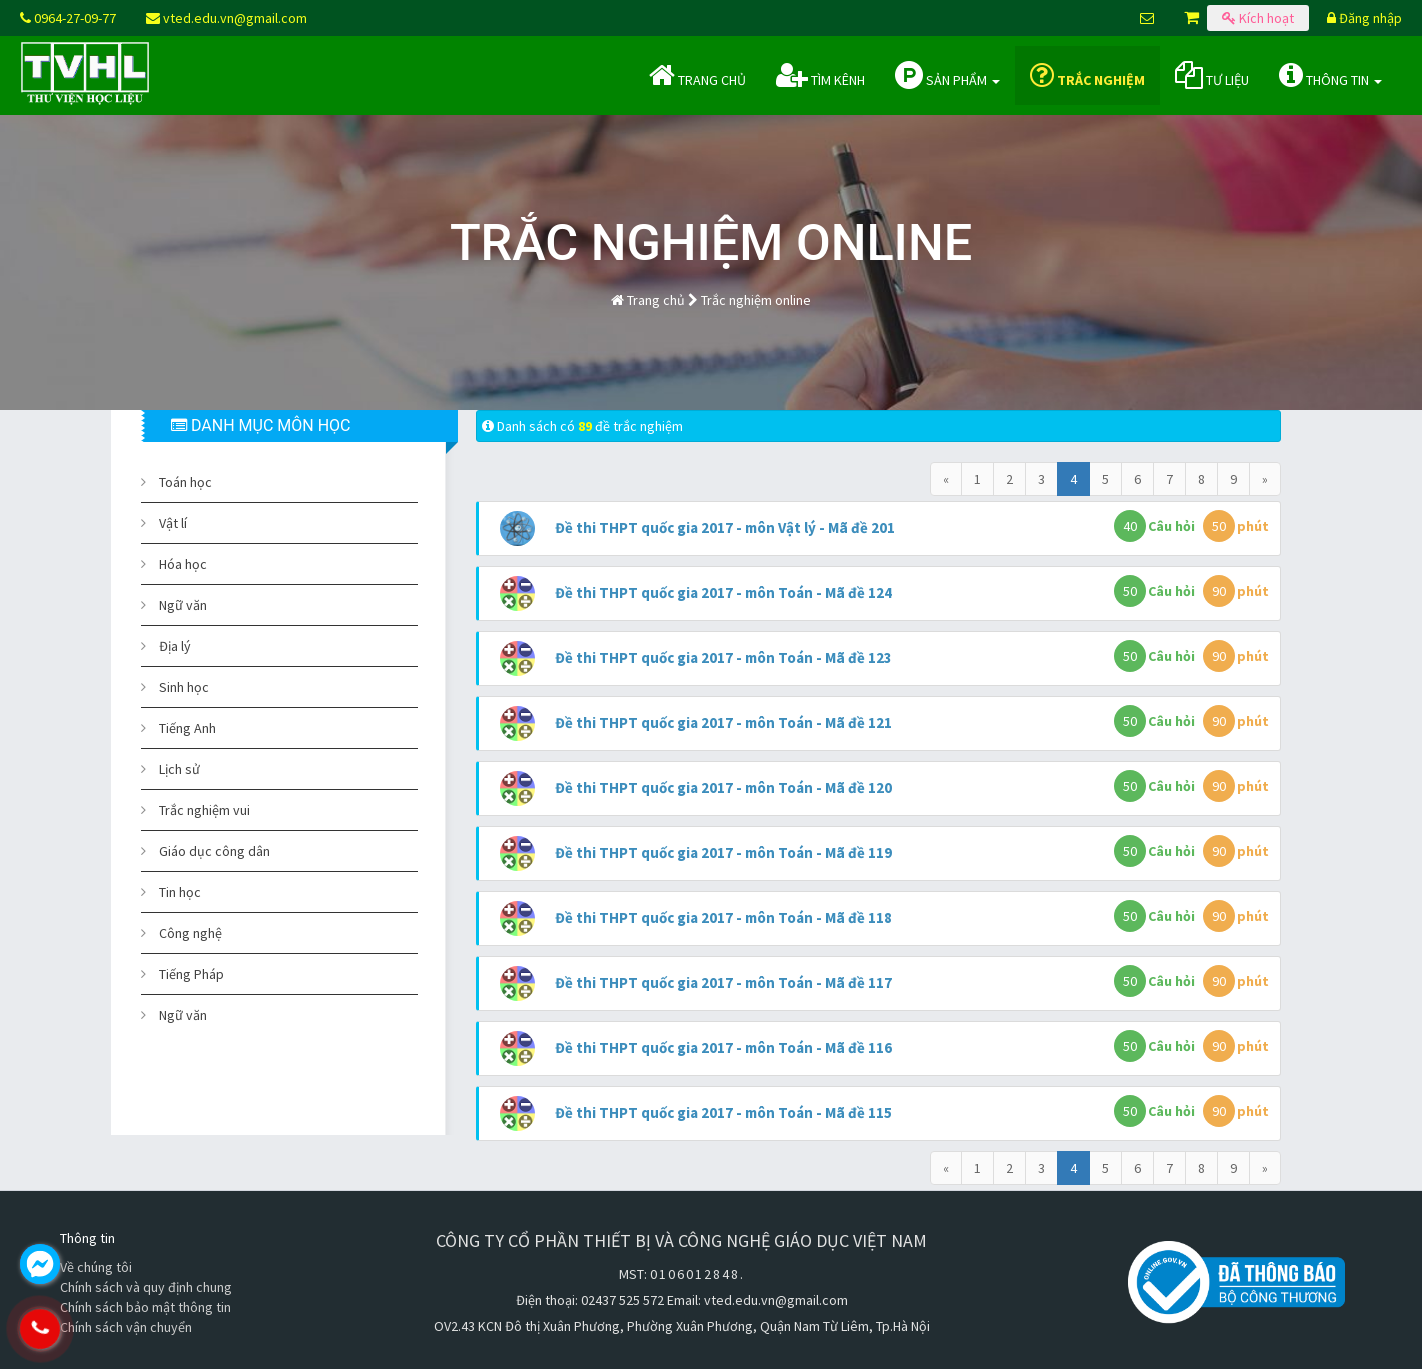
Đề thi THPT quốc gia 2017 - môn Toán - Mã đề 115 (723, 1112)
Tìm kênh (820, 75)
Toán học (185, 482)
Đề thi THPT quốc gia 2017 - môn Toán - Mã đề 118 (723, 917)
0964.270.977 (125, 1329)
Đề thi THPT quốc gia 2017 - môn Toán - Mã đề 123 (723, 657)
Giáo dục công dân (214, 851)
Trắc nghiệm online (756, 300)
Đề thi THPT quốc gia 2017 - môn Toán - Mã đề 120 (723, 787)
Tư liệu (1212, 75)
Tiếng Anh (187, 728)
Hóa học (183, 564)
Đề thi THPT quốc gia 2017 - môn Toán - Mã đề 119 (723, 852)
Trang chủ (697, 75)
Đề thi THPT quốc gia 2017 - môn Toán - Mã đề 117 (723, 982)
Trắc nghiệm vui (204, 810)
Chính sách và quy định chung (146, 1287)
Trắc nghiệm (1087, 75)
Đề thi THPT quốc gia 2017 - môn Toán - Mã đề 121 (723, 722)
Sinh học (184, 687)
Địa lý (175, 646)
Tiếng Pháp (191, 974)
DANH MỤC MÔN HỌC (260, 425)
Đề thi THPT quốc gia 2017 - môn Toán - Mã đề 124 (723, 592)
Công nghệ (190, 933)
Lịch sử (179, 769)
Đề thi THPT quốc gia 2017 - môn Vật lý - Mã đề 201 (725, 527)
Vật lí (173, 523)
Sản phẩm (947, 75)
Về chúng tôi (96, 1267)
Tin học (180, 892)
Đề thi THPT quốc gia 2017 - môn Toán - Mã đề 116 (723, 1047)
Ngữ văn (183, 605)
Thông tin (1330, 75)
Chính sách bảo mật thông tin (145, 1307)
